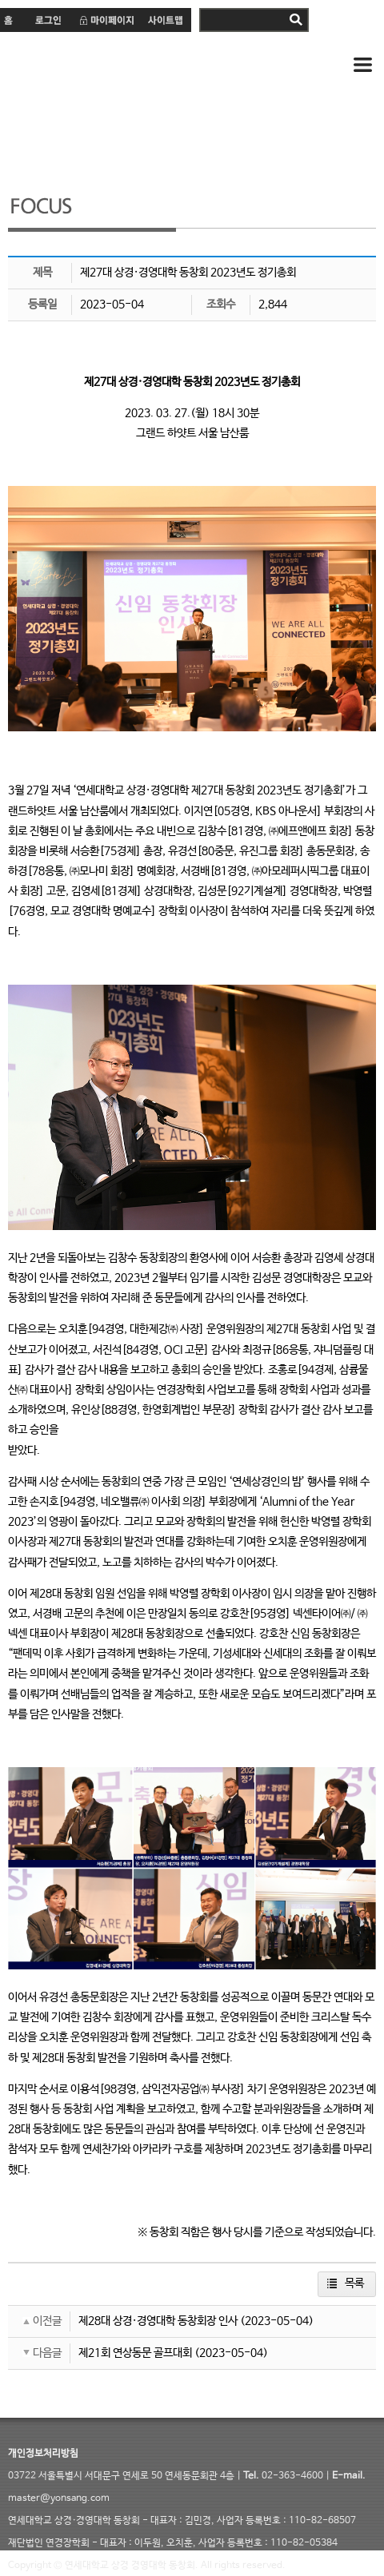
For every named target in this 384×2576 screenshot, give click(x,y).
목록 (354, 2283)
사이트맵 (166, 20)
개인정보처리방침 (43, 2453)
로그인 (47, 20)
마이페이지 (106, 20)
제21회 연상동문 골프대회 (135, 2353)
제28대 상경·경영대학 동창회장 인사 (158, 2321)
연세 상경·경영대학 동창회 (136, 65)
